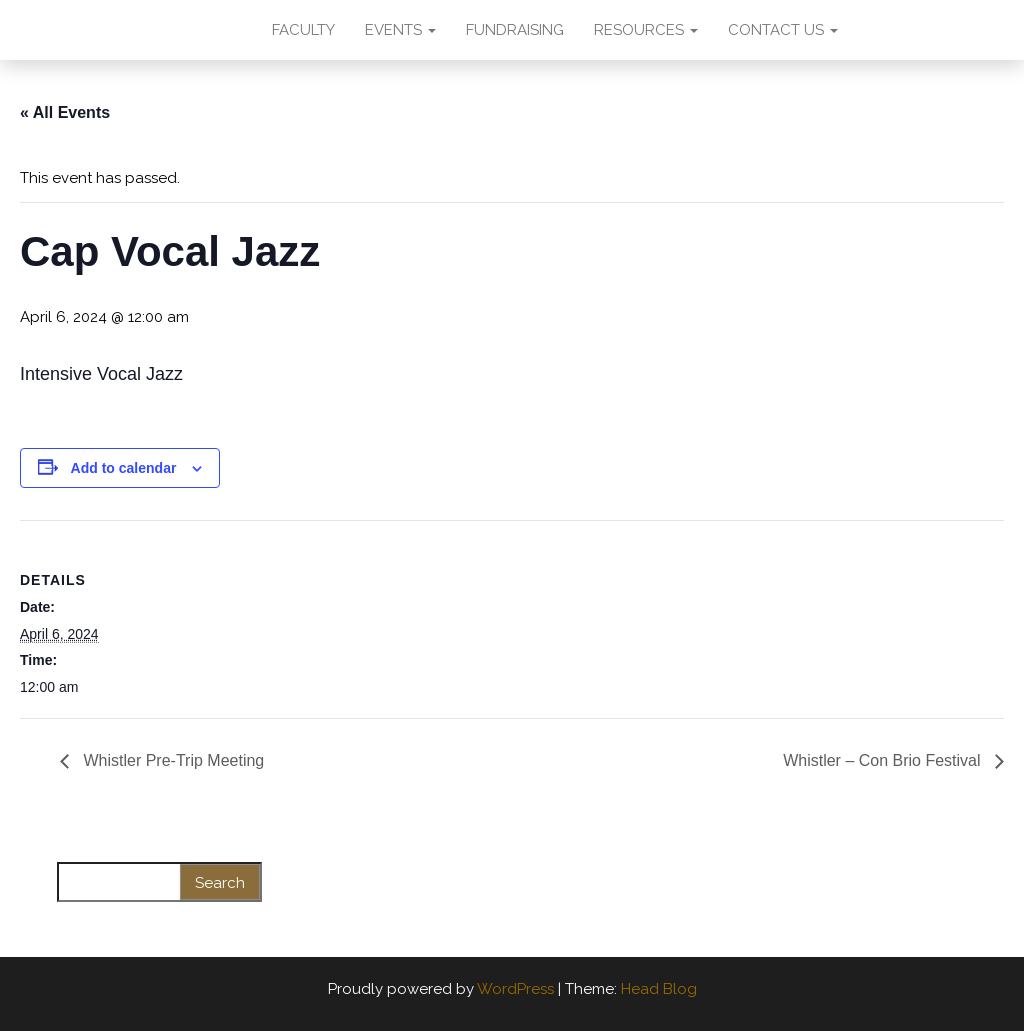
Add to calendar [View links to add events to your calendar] (124, 468)
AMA (214, 30)
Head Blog (659, 989)
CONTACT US (783, 30)
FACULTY (303, 30)
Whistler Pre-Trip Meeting (171, 760)
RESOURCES (646, 30)
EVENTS (400, 30)
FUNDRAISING (515, 30)
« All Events (65, 112)
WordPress (515, 989)
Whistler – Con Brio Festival (884, 760)
